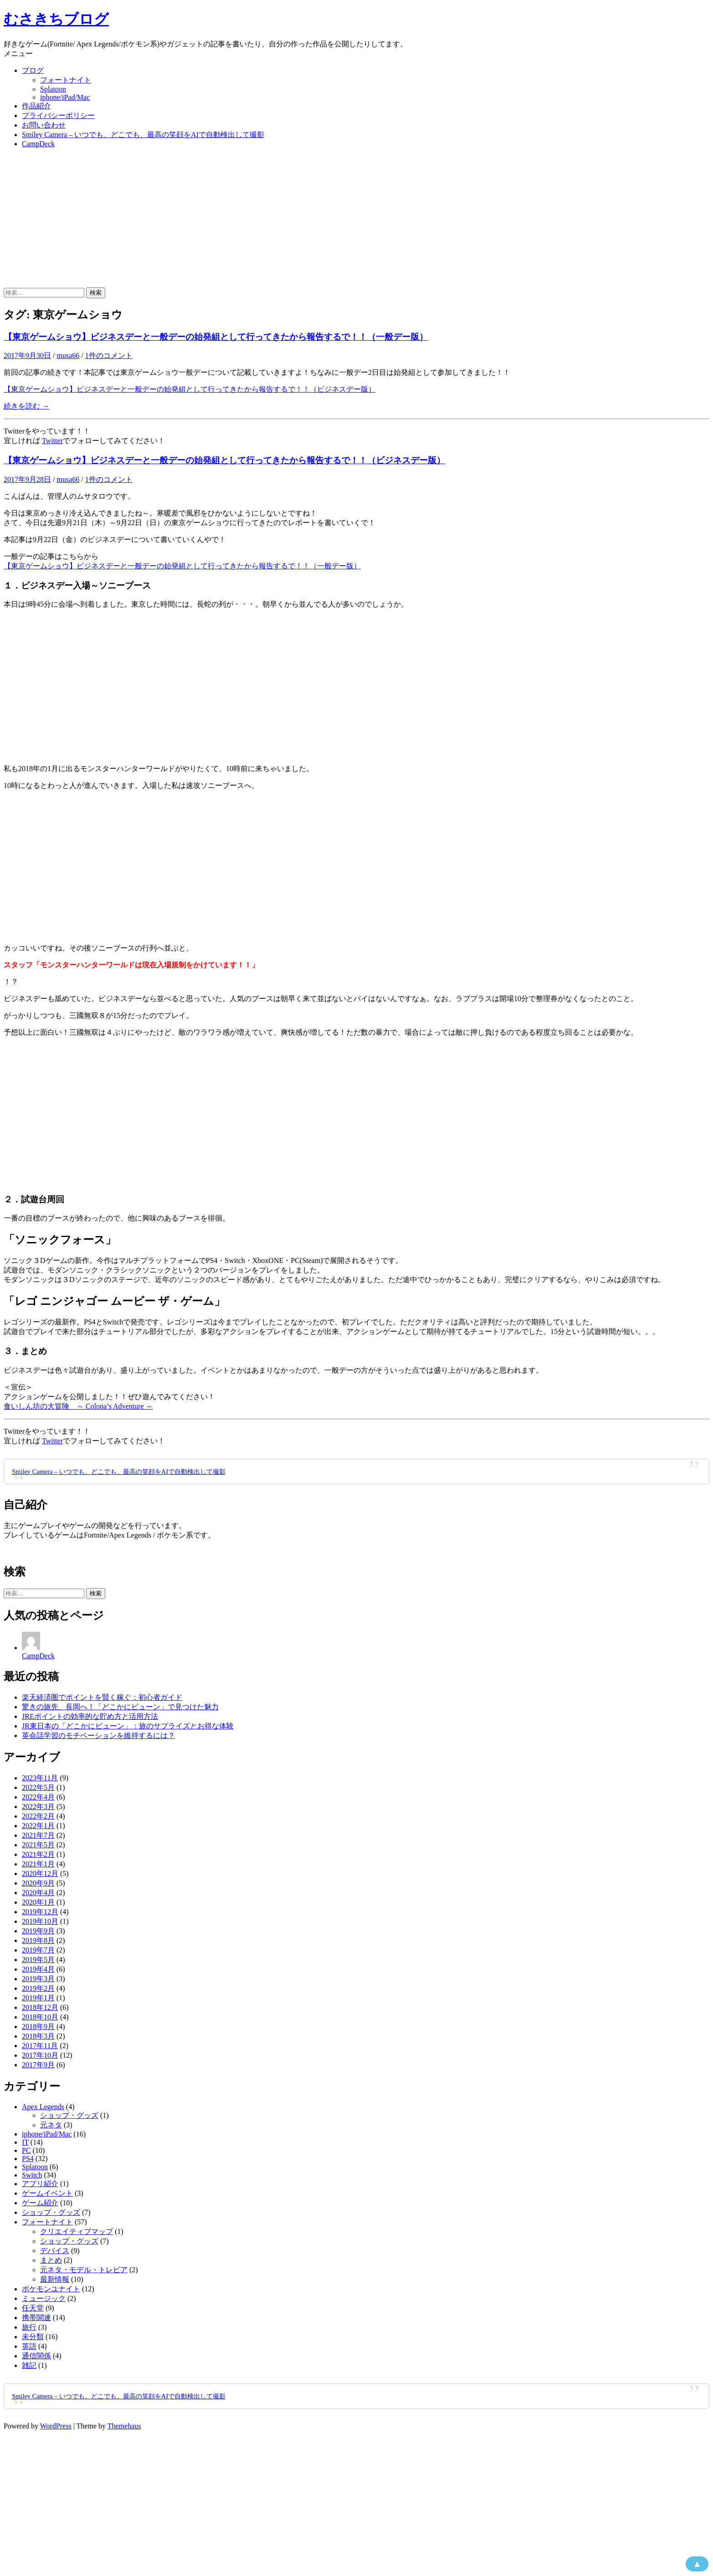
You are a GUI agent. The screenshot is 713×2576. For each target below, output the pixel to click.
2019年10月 (40, 1921)
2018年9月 (38, 2026)
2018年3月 (38, 2036)
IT (25, 2142)
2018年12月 (40, 2007)
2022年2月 (38, 1816)
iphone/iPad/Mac (65, 97)
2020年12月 (40, 1873)
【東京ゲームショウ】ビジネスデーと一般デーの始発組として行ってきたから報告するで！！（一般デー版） (216, 337)
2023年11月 (40, 1778)
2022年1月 (38, 1826)
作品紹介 (36, 106)
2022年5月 (38, 1787)
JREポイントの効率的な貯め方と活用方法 (90, 1716)
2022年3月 (38, 1806)
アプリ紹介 (40, 2184)
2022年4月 (38, 1797)
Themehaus (124, 2426)
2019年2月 (38, 1988)
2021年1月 (38, 1864)
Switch (32, 2175)
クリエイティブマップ (76, 2231)
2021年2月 (38, 1854)
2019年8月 (38, 1940)
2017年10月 (40, 2055)
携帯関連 (36, 2317)
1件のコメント (109, 355)
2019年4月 (38, 1969)
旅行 (29, 2327)
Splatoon (53, 89)
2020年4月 (38, 1892)
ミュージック (44, 2298)
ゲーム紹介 (40, 2203)
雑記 (29, 2365)
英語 (29, 2346)
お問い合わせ (44, 125)
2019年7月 (38, 1950)
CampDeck (38, 144)
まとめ (51, 2260)
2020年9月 (38, 1883)
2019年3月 (38, 1979)
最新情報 (54, 2279)
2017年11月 (40, 2046)
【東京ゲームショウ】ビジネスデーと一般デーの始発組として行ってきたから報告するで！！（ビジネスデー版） (189, 389)
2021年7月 (38, 1835)
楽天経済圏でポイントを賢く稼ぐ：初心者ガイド (102, 1697)
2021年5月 (38, 1845)
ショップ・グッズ (69, 2115)
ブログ (33, 70)
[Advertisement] (356, 219)
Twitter (52, 441)
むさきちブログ (56, 19)
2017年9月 (38, 2065)
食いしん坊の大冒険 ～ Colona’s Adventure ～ (78, 1406)
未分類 (33, 2337)
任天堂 (33, 2308)
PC (26, 2150)
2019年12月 (40, 1912)
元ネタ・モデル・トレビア (84, 2270)
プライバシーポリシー (58, 115)
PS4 (28, 2158)
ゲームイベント (47, 2193)
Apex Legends (43, 2107)
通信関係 (36, 2356)
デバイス (54, 2250)
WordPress (56, 2426)
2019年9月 (38, 1931)
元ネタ (51, 2125)
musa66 (67, 355)
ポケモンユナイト (51, 2289)
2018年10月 (40, 2017)
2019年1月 (38, 1998)
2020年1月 (38, 1902)
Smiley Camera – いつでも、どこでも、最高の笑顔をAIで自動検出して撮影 (143, 134)
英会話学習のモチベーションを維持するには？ (98, 1735)
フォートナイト (65, 80)
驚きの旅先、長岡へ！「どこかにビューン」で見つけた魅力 (120, 1707)
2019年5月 (38, 1959)
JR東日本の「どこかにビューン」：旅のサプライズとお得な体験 (128, 1726)
